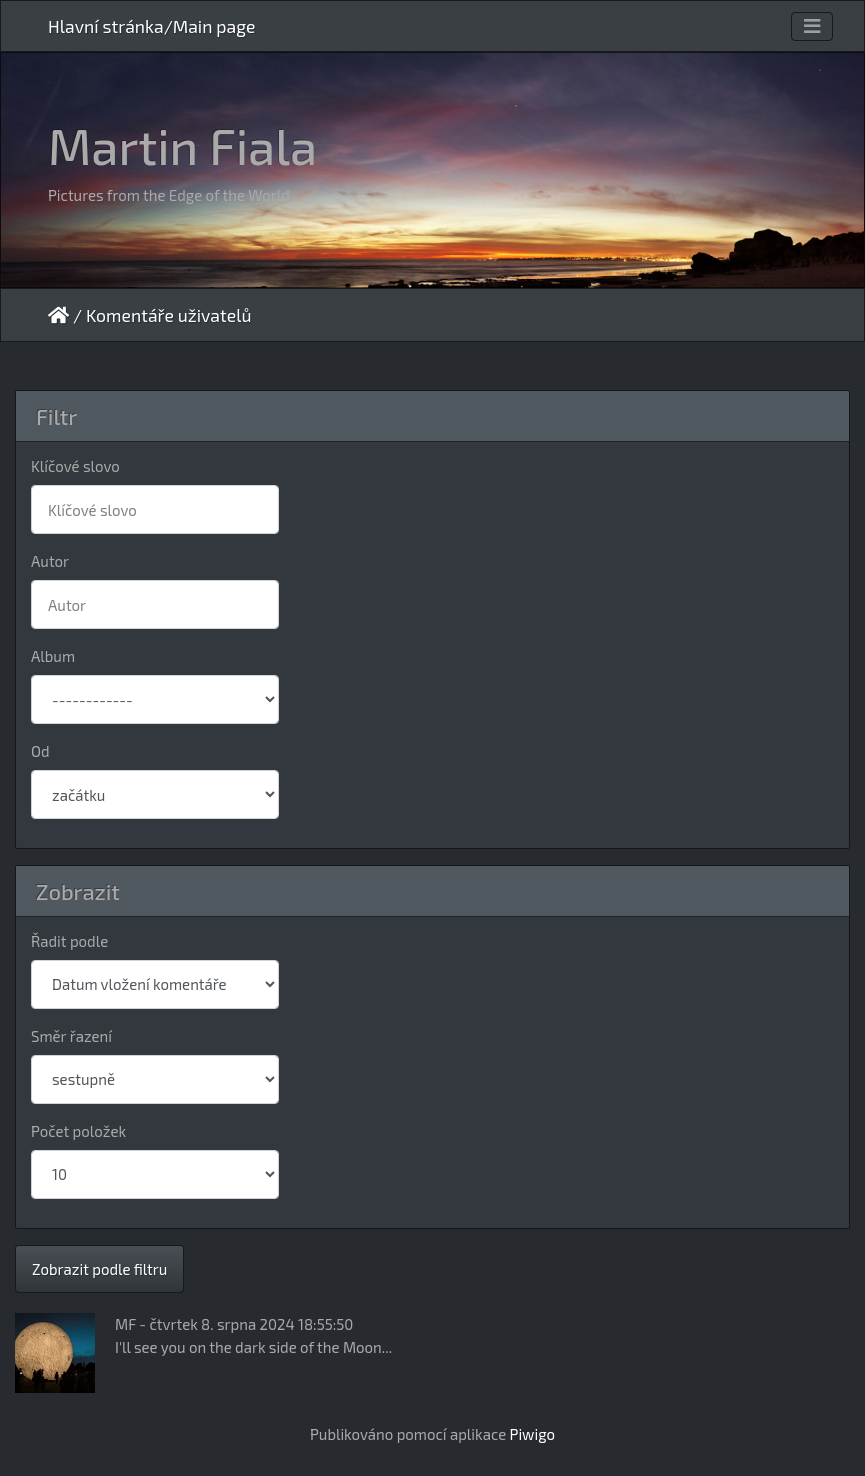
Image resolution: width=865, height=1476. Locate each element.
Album (53, 656)
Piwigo (532, 1434)
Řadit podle (69, 941)
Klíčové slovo (75, 466)
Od (40, 751)
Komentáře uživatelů (168, 315)
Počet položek (78, 1131)
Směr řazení (71, 1036)
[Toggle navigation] (812, 26)
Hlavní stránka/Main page (151, 26)
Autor (50, 561)
